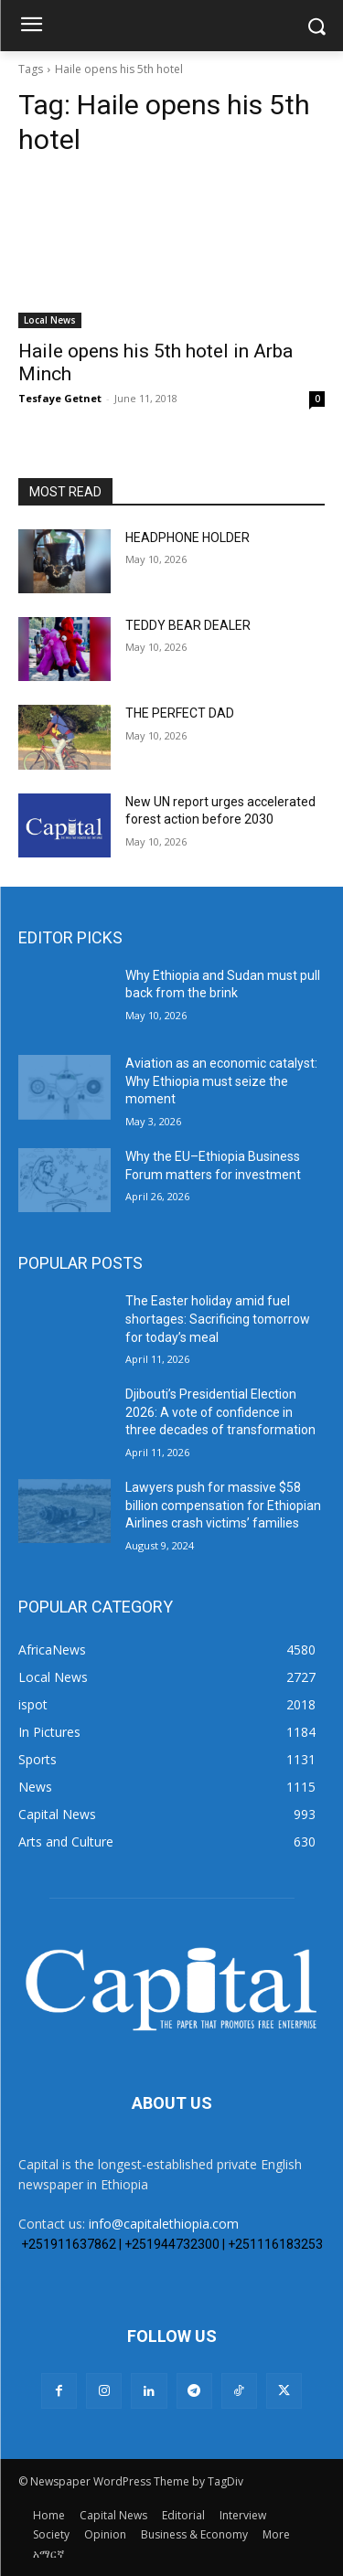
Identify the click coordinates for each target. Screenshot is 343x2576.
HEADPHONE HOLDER (187, 537)
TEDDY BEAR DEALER (188, 625)
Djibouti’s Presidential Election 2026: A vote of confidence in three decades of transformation (220, 1412)
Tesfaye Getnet (60, 398)
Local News (50, 320)
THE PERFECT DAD (179, 713)
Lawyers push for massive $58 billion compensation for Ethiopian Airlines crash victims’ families (223, 1505)
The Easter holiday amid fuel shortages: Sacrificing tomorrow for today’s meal (217, 1318)
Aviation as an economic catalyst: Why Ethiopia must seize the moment (221, 1081)
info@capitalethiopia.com (164, 2223)
